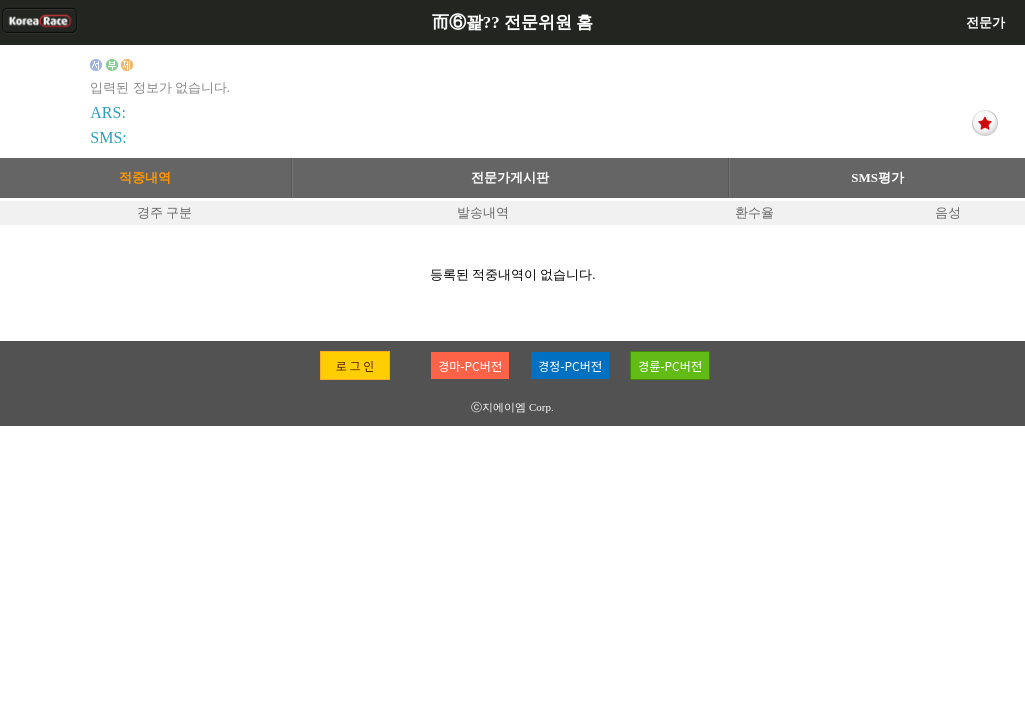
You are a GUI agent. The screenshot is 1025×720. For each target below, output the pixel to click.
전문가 (985, 22)
